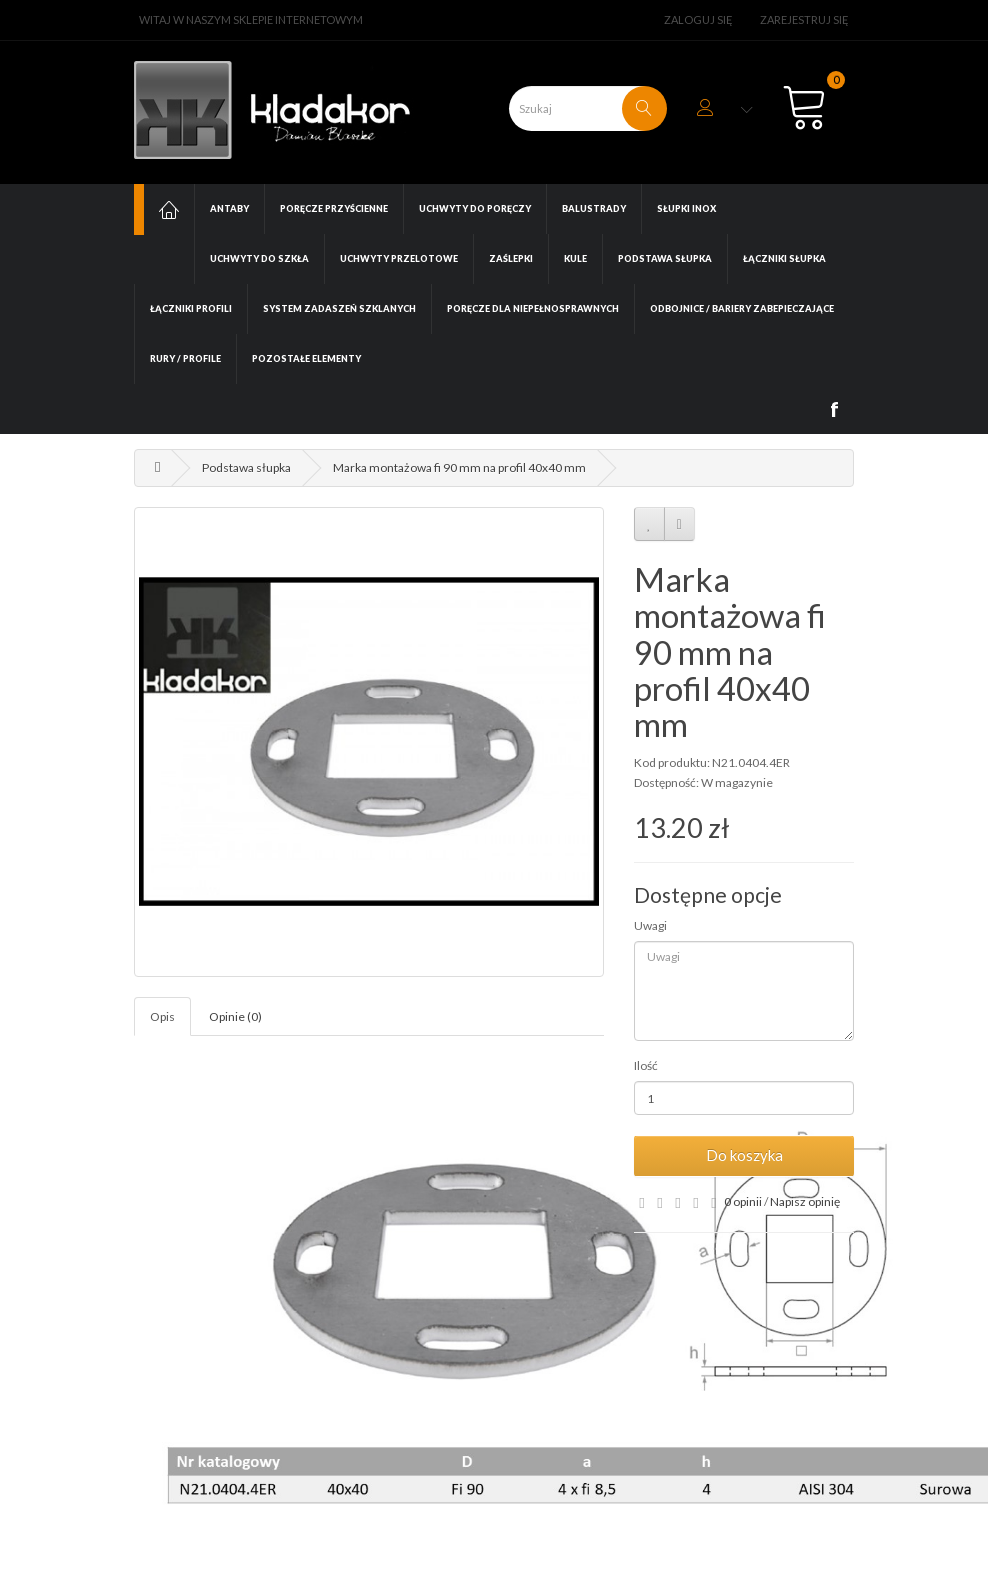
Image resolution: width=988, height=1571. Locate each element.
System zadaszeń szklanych (339, 308)
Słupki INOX (686, 208)
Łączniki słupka (784, 258)
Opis (162, 1016)
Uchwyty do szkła (259, 258)
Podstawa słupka (665, 258)
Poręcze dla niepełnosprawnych (533, 308)
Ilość (646, 1065)
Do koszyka (744, 1155)
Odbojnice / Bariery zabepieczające (742, 308)
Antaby (229, 208)
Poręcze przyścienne (334, 208)
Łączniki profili (191, 308)
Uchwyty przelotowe (399, 258)
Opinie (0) (235, 1016)
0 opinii (743, 1201)
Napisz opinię (805, 1201)
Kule (575, 258)
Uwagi (650, 925)
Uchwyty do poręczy (475, 208)
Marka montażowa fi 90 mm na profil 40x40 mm (459, 467)
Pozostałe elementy (306, 358)
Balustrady (594, 208)
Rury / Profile (185, 358)
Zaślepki (511, 258)
